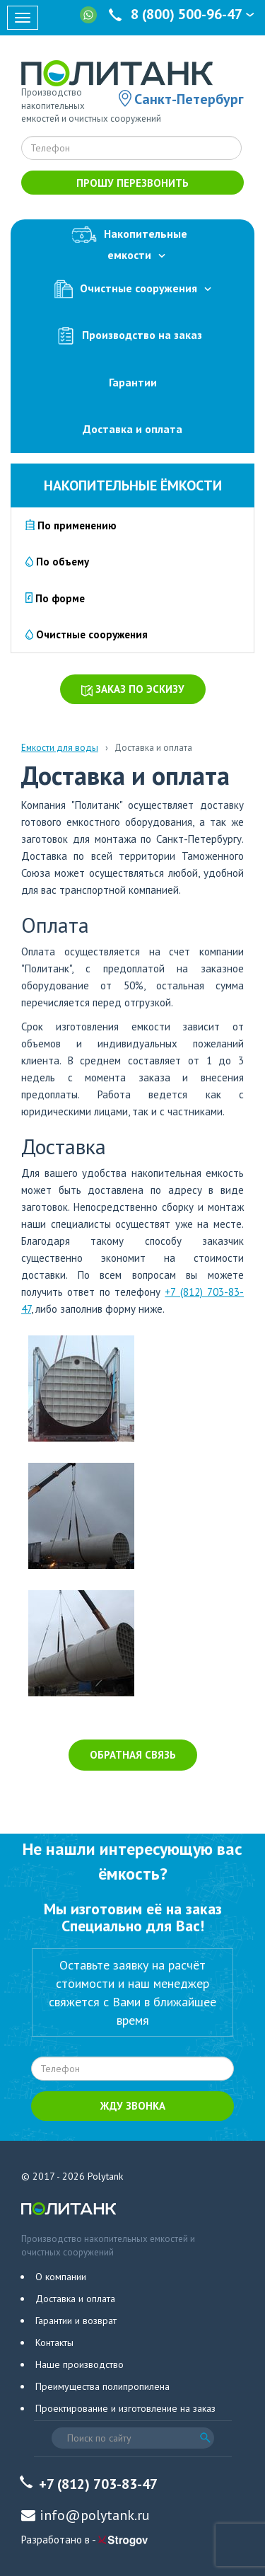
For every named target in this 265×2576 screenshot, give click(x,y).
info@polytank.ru (95, 2515)
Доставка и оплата (132, 429)
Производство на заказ (133, 335)
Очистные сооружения (132, 289)
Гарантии (133, 382)
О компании (60, 2276)
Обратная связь (133, 1754)
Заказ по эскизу (132, 689)
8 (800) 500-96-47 (182, 14)
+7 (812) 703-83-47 (98, 2484)
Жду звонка (132, 2105)
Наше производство (79, 2364)
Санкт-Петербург (189, 99)
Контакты (54, 2342)
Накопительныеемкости (132, 242)
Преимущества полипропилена (102, 2386)
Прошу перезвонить (132, 183)
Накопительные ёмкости (133, 485)
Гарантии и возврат (76, 2320)
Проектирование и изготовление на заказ (125, 2408)
